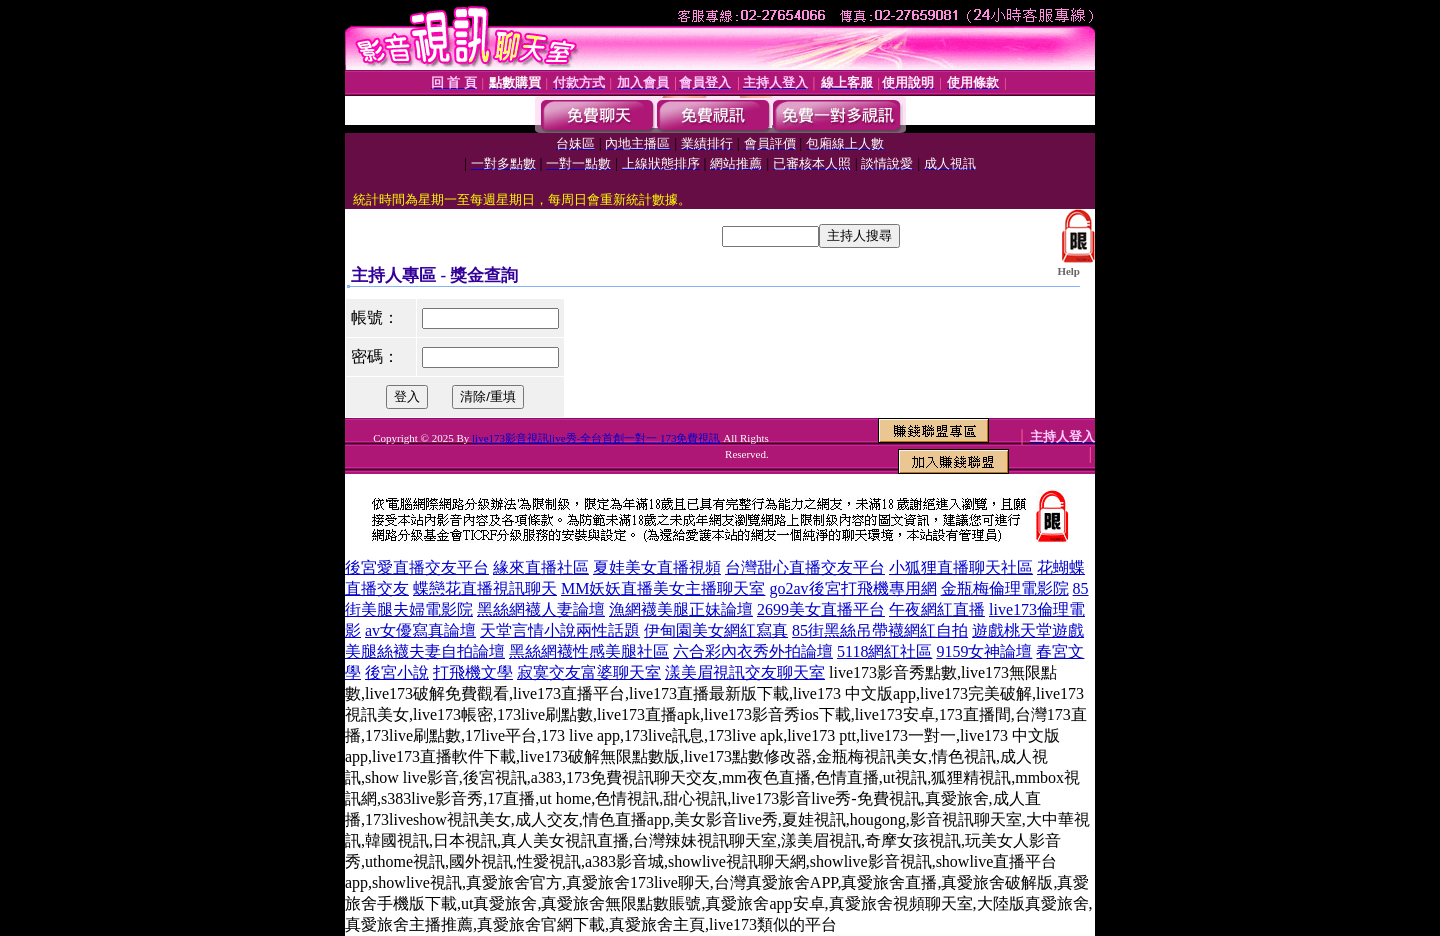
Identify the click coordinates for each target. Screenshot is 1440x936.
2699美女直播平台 (821, 609)
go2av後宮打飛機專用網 (852, 588)
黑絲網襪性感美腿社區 (589, 651)
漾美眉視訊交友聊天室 (745, 672)
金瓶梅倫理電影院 (1005, 588)
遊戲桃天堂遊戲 (1028, 630)
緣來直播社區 (541, 567)
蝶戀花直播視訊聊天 (485, 588)
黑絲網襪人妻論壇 (541, 609)
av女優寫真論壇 (420, 630)
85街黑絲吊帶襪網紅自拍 (880, 630)
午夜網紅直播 (937, 609)
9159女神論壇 (984, 651)
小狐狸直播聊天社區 (961, 567)
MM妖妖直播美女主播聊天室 (663, 588)
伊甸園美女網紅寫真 (716, 630)
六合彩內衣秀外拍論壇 (753, 651)
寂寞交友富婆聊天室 (589, 672)
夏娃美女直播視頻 (657, 567)
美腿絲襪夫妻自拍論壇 (425, 651)
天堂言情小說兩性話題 (560, 630)
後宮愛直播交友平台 (417, 567)
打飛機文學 (473, 672)
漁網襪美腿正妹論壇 (681, 609)
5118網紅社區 (884, 651)
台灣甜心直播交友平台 (805, 567)
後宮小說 (397, 672)
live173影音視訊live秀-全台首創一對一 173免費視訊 (596, 438)
